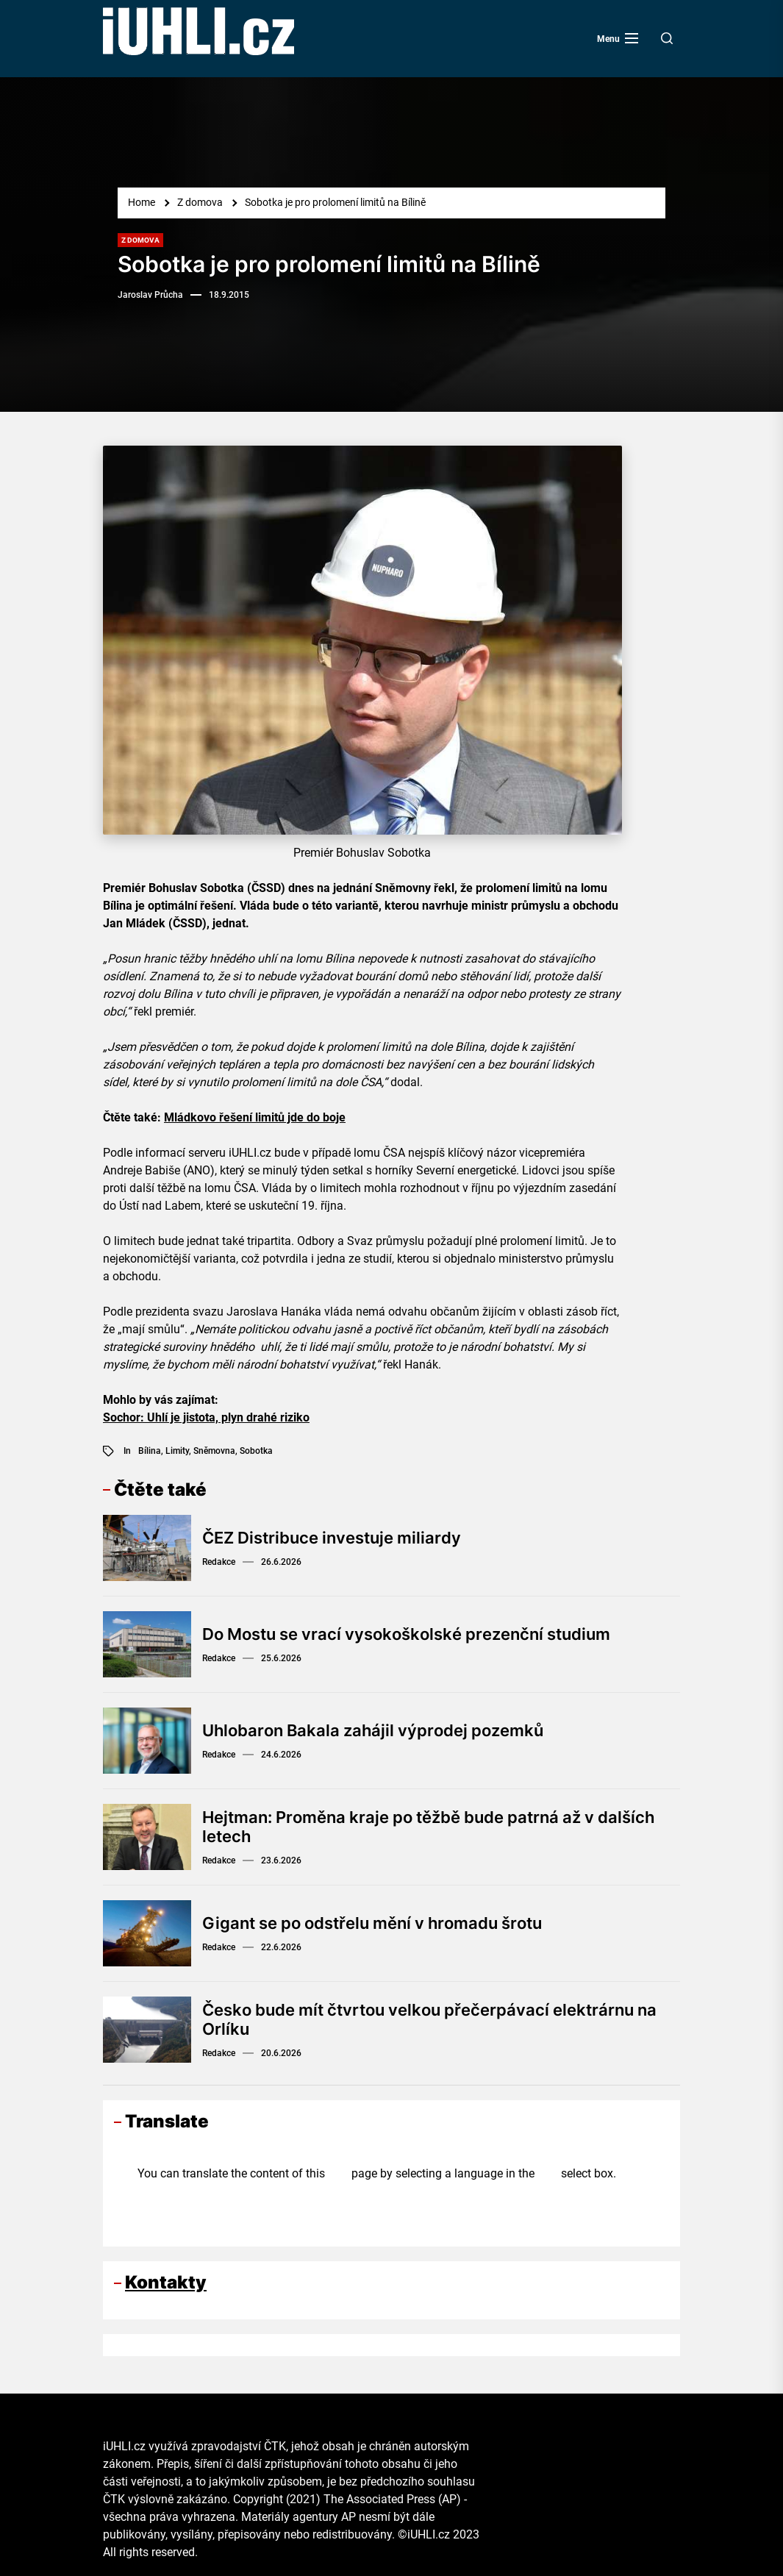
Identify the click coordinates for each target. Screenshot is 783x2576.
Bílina (149, 1451)
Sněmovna (214, 1451)
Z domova (140, 240)
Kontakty (166, 2282)
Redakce (218, 1562)
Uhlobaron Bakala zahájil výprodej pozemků (372, 1730)
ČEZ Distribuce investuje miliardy (331, 1537)
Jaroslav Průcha (150, 295)
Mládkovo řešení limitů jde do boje (255, 1117)
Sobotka (256, 1451)
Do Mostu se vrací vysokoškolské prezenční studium (406, 1634)
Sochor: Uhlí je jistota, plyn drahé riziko (206, 1417)
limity (177, 1451)
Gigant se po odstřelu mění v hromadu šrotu (372, 1923)
